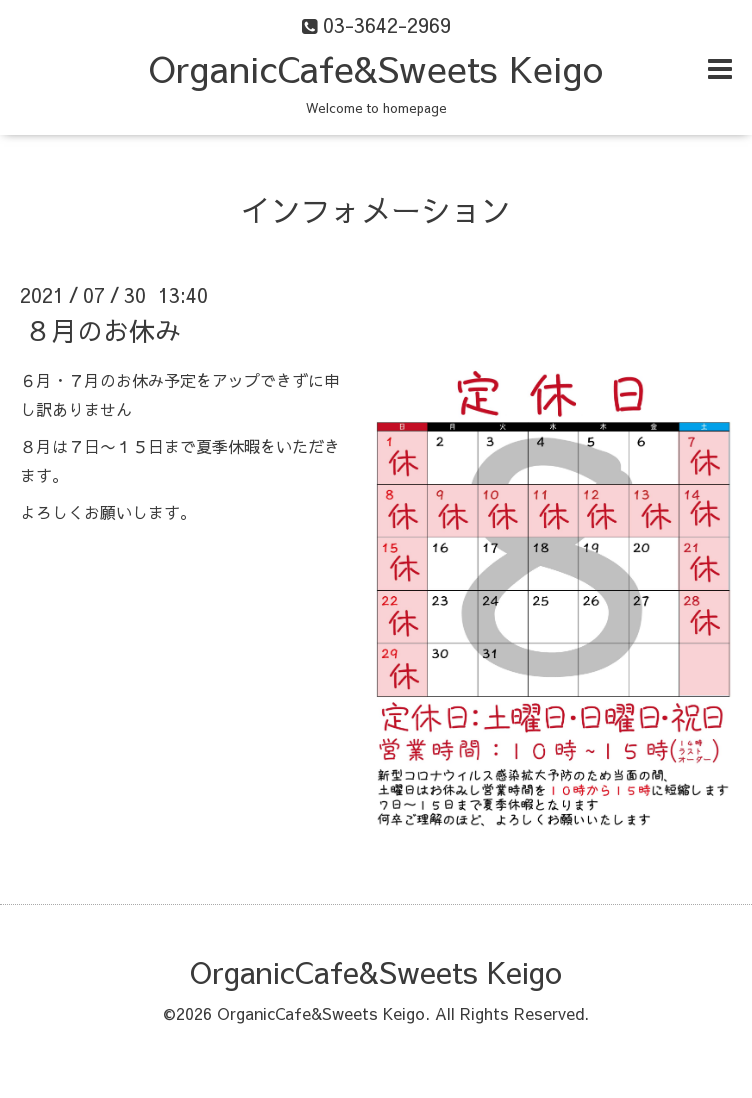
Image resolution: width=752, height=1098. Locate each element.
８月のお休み (103, 330)
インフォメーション (376, 209)
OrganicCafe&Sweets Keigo (376, 68)
